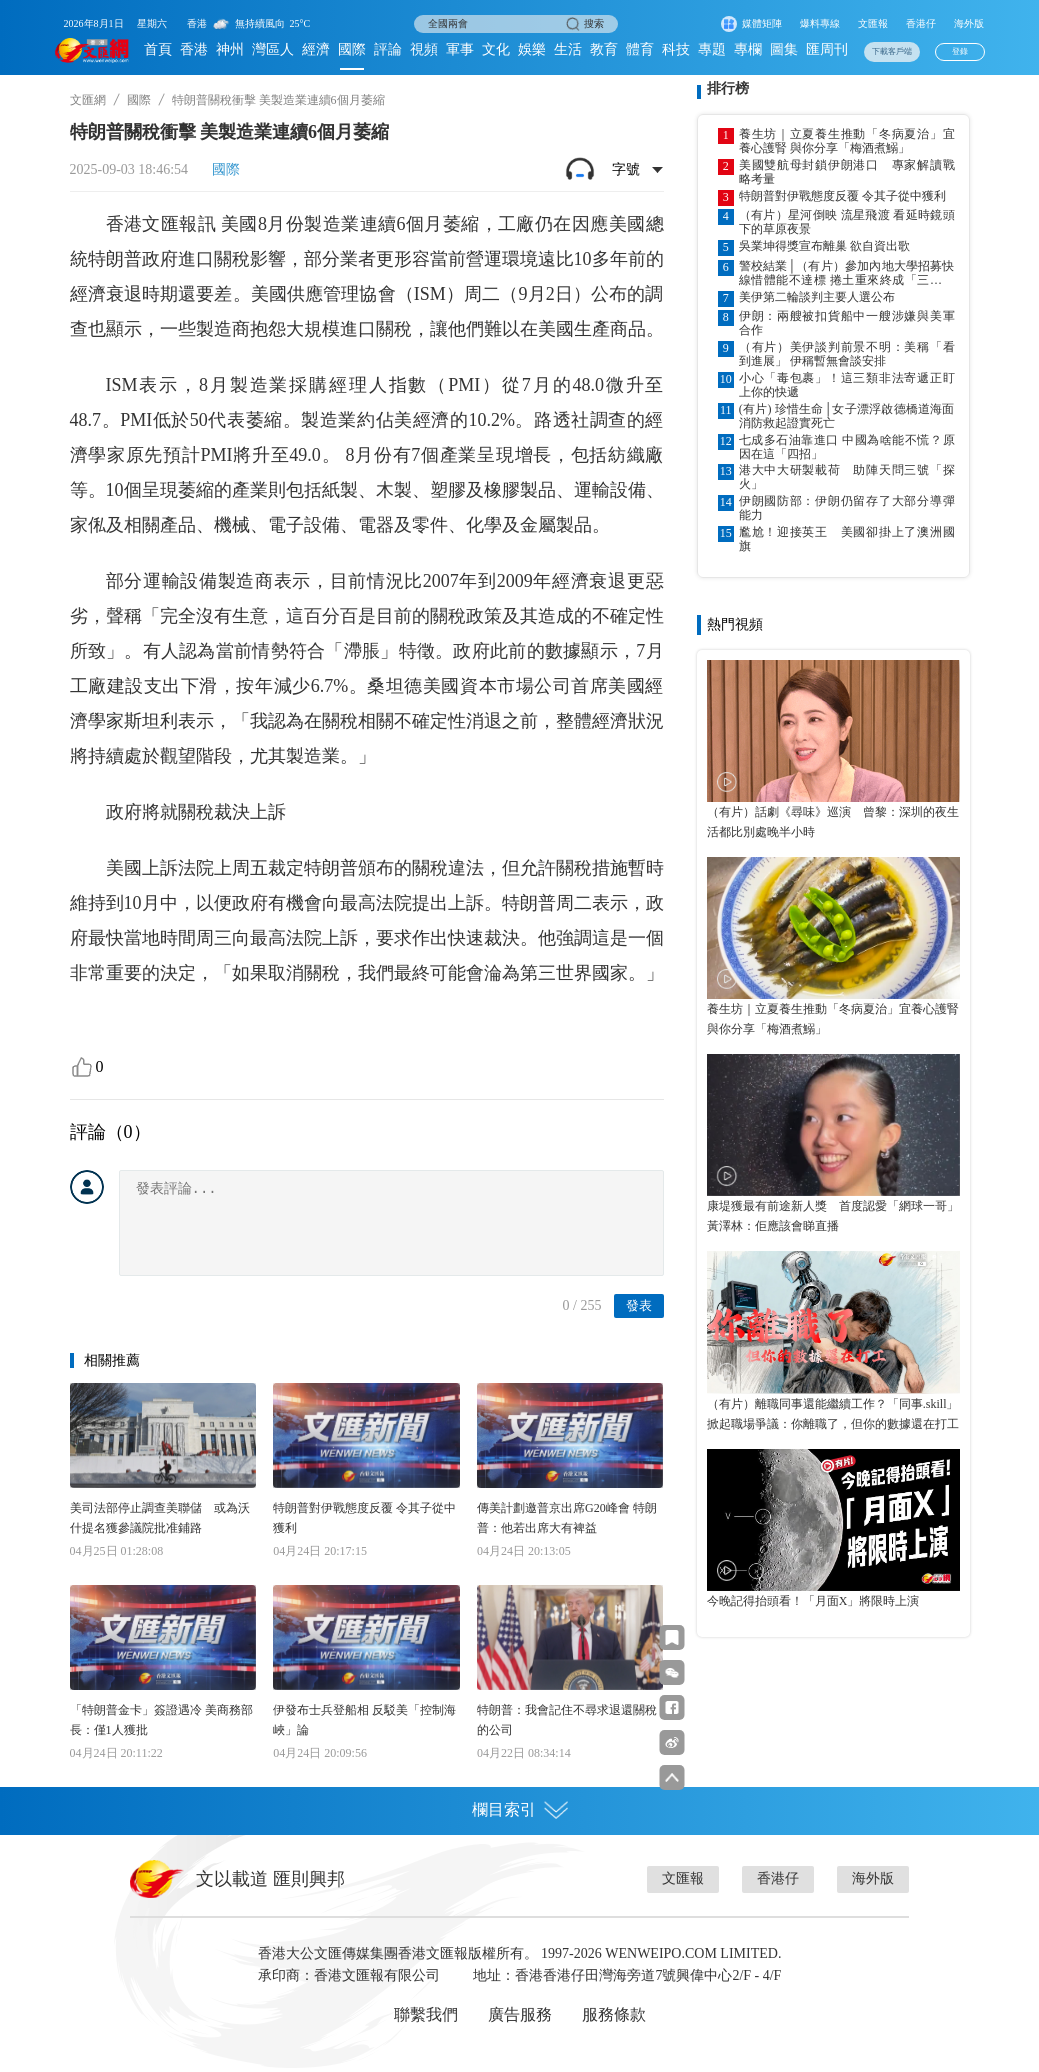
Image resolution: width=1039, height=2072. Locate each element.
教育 (604, 49)
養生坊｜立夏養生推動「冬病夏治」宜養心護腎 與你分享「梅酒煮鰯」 (847, 141)
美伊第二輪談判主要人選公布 (817, 297)
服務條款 (614, 2014)
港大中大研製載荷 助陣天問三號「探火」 (847, 477)
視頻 (424, 49)
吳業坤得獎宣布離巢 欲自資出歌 (824, 246)
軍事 (460, 49)
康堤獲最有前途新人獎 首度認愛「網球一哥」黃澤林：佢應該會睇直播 (833, 1216)
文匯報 (873, 23)
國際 (352, 49)
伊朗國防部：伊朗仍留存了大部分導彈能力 (847, 508)
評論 (388, 49)
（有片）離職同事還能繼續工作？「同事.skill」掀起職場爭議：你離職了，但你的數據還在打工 (833, 1414)
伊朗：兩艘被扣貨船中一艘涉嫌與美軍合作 (847, 323)
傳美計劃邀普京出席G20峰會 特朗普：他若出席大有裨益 (567, 1518)
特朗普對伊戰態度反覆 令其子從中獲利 (364, 1518)
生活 (568, 49)
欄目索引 (520, 1810)
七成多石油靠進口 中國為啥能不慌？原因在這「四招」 (847, 447)
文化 (496, 49)
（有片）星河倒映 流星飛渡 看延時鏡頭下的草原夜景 (847, 222)
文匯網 (88, 100)
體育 (640, 49)
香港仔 (921, 23)
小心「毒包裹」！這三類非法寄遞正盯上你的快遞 (847, 385)
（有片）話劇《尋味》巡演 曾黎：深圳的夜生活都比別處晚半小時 (833, 822)
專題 (712, 49)
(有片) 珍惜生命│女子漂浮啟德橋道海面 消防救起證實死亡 (847, 416)
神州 (230, 49)
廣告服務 (520, 2014)
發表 (639, 1305)
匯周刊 (827, 49)
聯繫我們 (426, 2014)
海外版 (969, 23)
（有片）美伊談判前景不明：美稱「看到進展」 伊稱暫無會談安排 (847, 354)
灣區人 (273, 49)
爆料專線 (820, 23)
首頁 (158, 49)
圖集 (784, 49)
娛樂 (532, 49)
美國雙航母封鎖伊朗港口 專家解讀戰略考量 (847, 172)
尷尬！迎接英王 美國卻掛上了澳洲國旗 (847, 539)
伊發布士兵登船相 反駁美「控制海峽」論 (364, 1720)
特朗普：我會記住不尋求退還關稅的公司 (567, 1720)
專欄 (748, 49)
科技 (676, 49)
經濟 (316, 49)
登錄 (960, 51)
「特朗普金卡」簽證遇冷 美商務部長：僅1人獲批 (161, 1720)
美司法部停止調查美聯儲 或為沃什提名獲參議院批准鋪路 (160, 1518)
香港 (194, 49)
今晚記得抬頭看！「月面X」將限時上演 (813, 1601)
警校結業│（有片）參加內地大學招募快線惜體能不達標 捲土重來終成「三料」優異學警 (847, 273)
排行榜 (728, 88)
